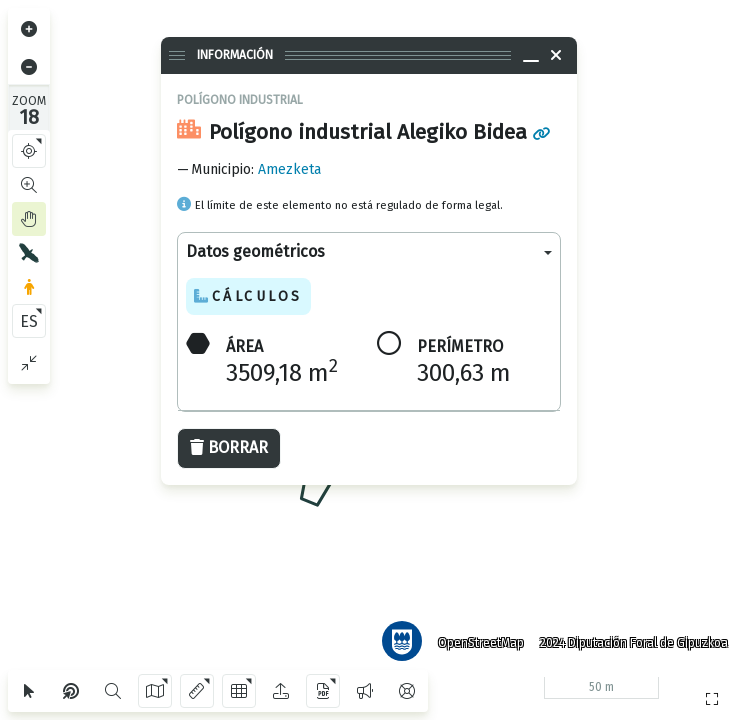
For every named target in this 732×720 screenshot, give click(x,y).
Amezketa (289, 169)
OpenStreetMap (473, 635)
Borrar (229, 447)
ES (29, 321)
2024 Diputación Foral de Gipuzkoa (626, 635)
